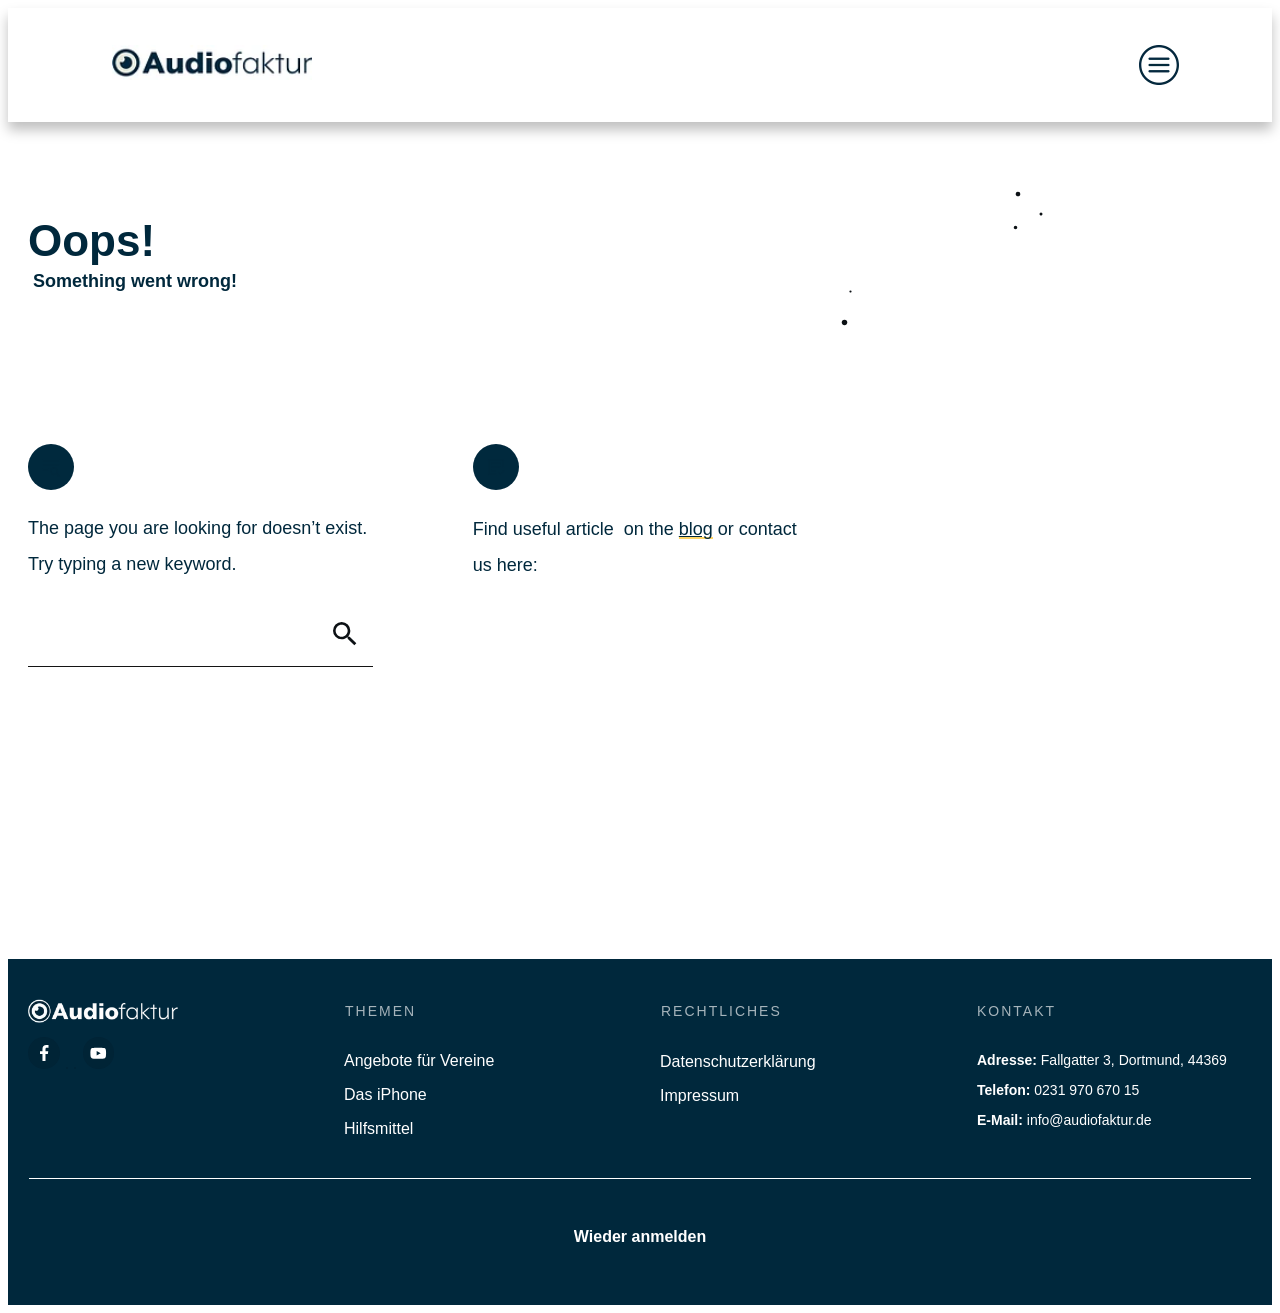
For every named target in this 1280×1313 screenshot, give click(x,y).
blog (696, 529)
